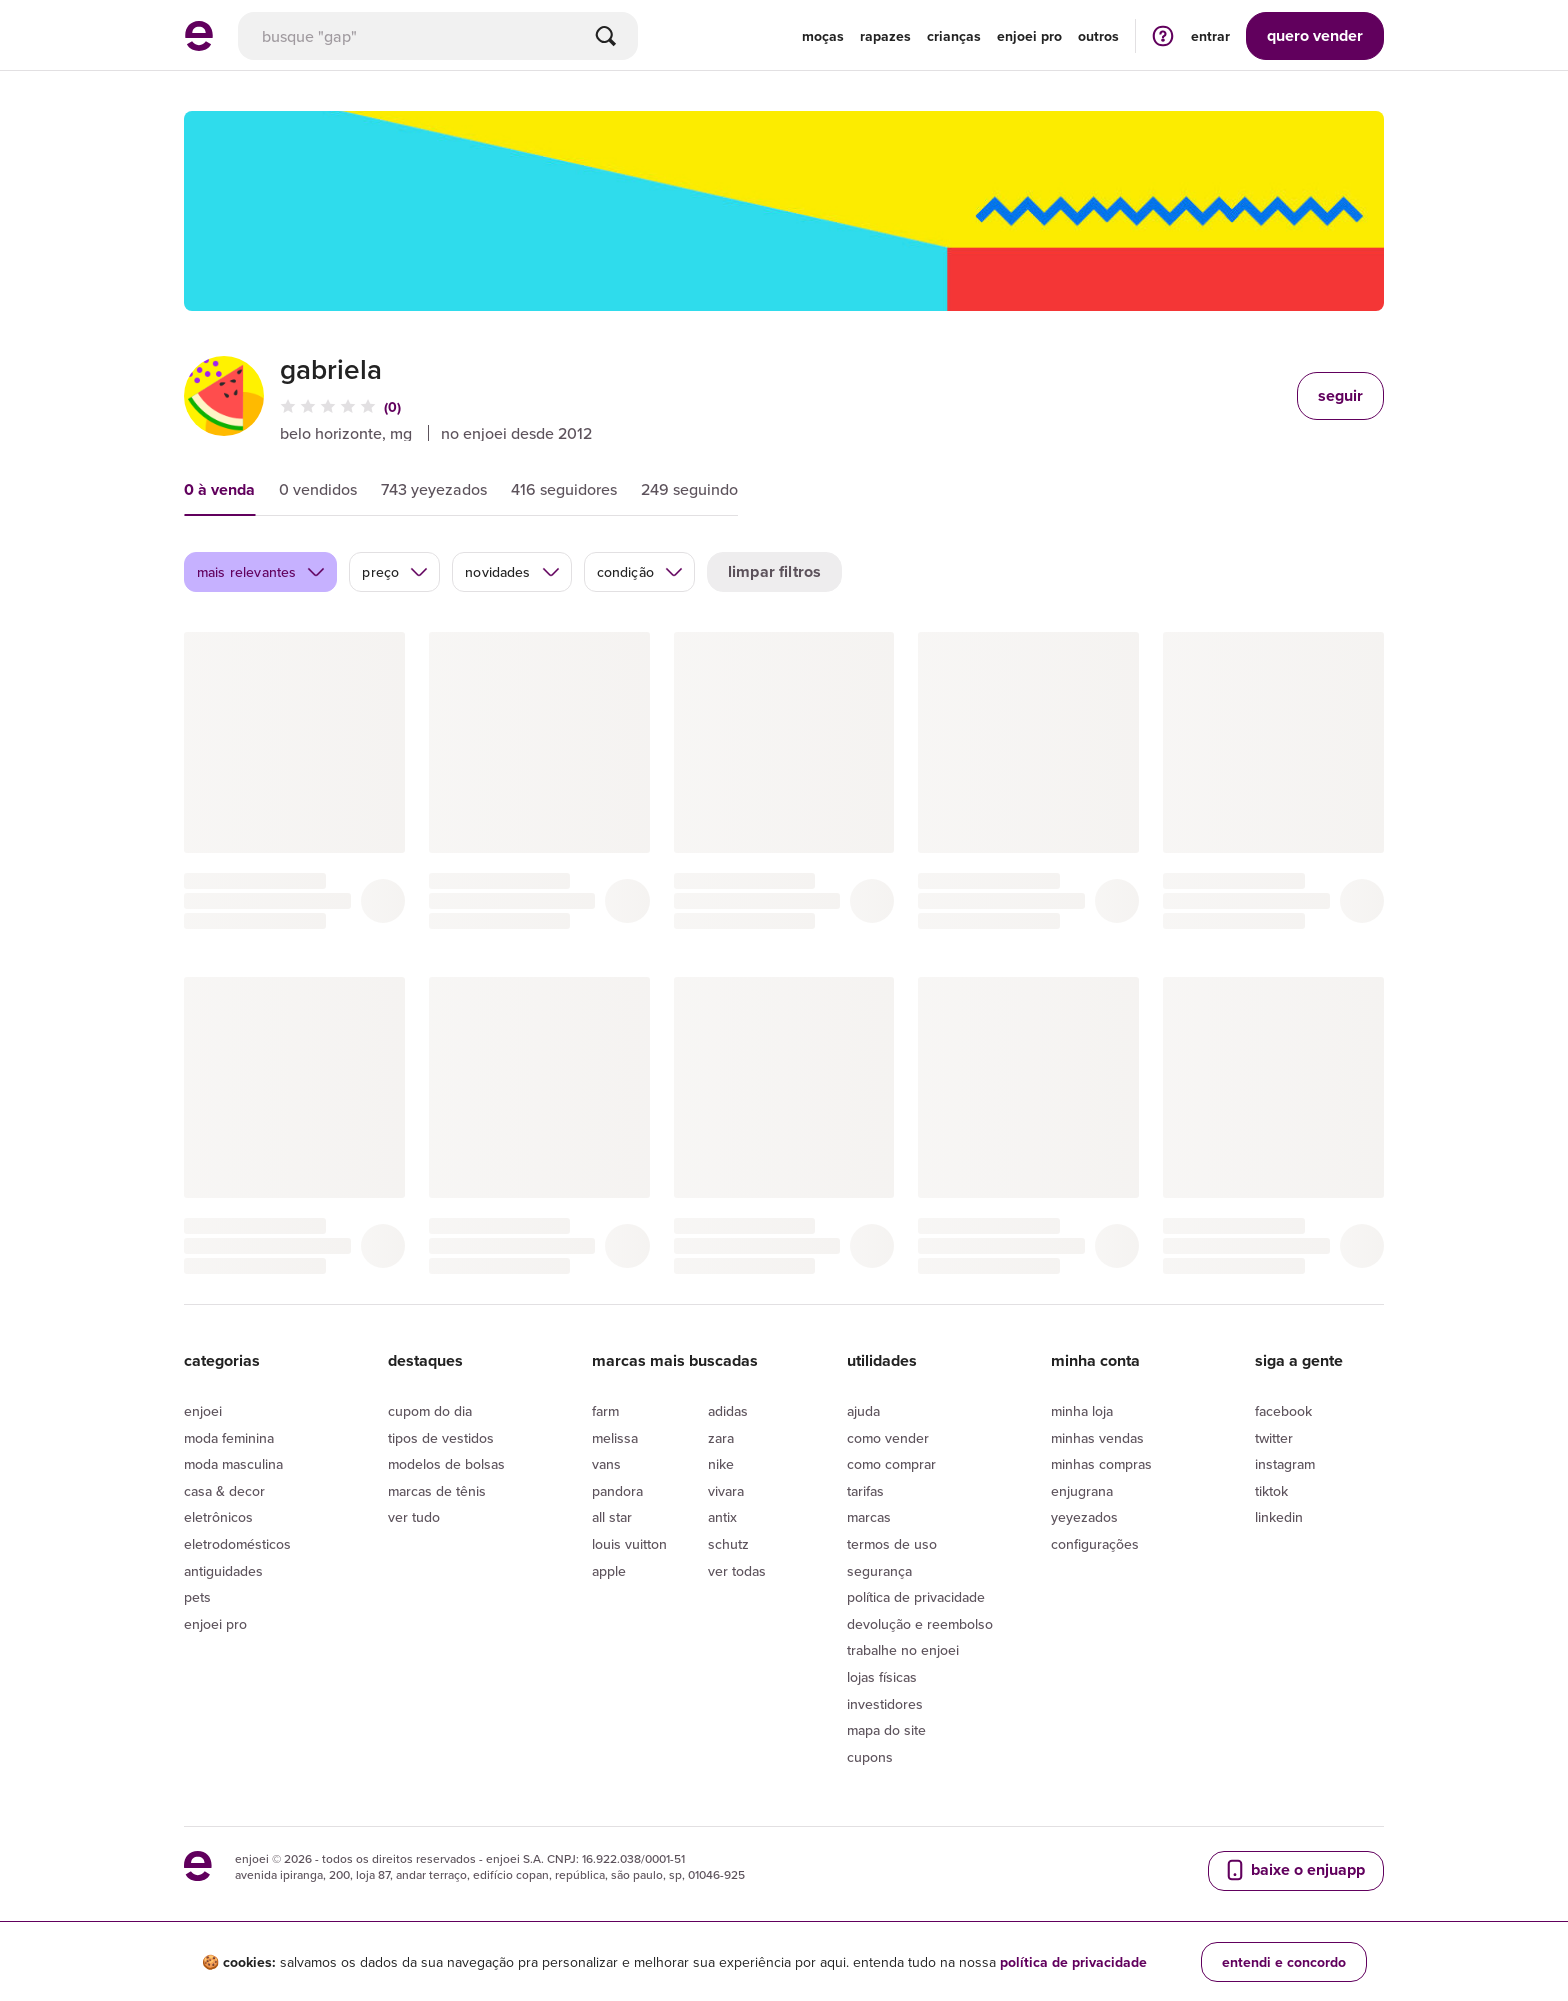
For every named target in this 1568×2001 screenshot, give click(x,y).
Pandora (617, 1491)
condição (640, 572)
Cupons (870, 1757)
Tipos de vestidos (441, 1438)
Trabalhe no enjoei (903, 1650)
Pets (197, 1597)
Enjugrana (1082, 1491)
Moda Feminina (229, 1438)
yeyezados (1084, 1517)
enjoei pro (1029, 36)
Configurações (1095, 1544)
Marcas (869, 1517)
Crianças (954, 36)
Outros (1098, 36)
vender (1315, 35)
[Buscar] (606, 36)
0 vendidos (318, 489)
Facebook (1283, 1411)
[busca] (438, 36)
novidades (512, 572)
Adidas (728, 1411)
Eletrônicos (218, 1517)
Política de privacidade (916, 1597)
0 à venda (219, 489)
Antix (722, 1517)
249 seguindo (689, 489)
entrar (1210, 36)
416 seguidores (564, 489)
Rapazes (885, 36)
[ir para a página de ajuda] (1163, 35)
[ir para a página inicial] (199, 45)
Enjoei (203, 1411)
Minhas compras (1101, 1464)
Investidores (885, 1704)
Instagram (1285, 1464)
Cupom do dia (430, 1411)
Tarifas (865, 1491)
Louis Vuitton (629, 1544)
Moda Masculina (233, 1464)
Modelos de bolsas (446, 1464)
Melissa (615, 1438)
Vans (606, 1464)
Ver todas (737, 1571)
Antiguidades (223, 1571)
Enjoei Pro (215, 1624)
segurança (879, 1571)
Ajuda (863, 1411)
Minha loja (1082, 1411)
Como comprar (891, 1464)
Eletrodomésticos (237, 1544)
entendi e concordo (1284, 1962)
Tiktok (1271, 1491)
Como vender (888, 1438)
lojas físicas (882, 1677)
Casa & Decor (224, 1491)
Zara (721, 1438)
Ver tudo (414, 1517)
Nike (721, 1464)
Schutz (728, 1544)
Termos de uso (892, 1544)
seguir (1340, 395)
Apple (609, 1571)
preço (395, 572)
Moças (823, 36)
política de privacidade (1073, 1962)
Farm (605, 1411)
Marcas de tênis (437, 1491)
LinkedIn (1279, 1517)
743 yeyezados (434, 489)
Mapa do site (886, 1730)
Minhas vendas (1097, 1438)
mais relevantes (261, 572)
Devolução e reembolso (920, 1624)
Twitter (1274, 1438)
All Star (612, 1517)
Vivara (726, 1491)
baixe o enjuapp (1294, 1870)
